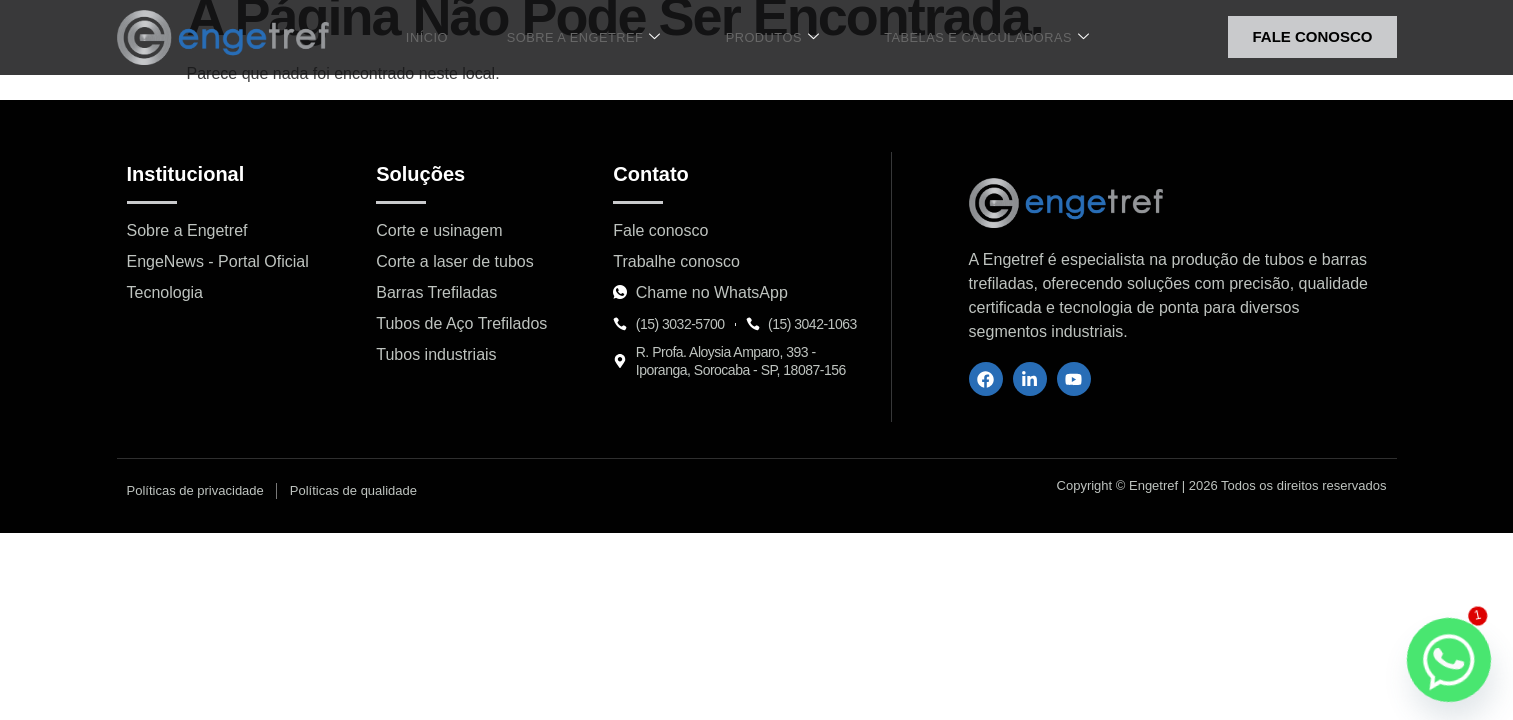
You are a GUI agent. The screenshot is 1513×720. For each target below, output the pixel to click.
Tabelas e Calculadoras (963, 37)
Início (445, 37)
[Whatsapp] (1449, 660)
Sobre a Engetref (586, 37)
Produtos (760, 37)
